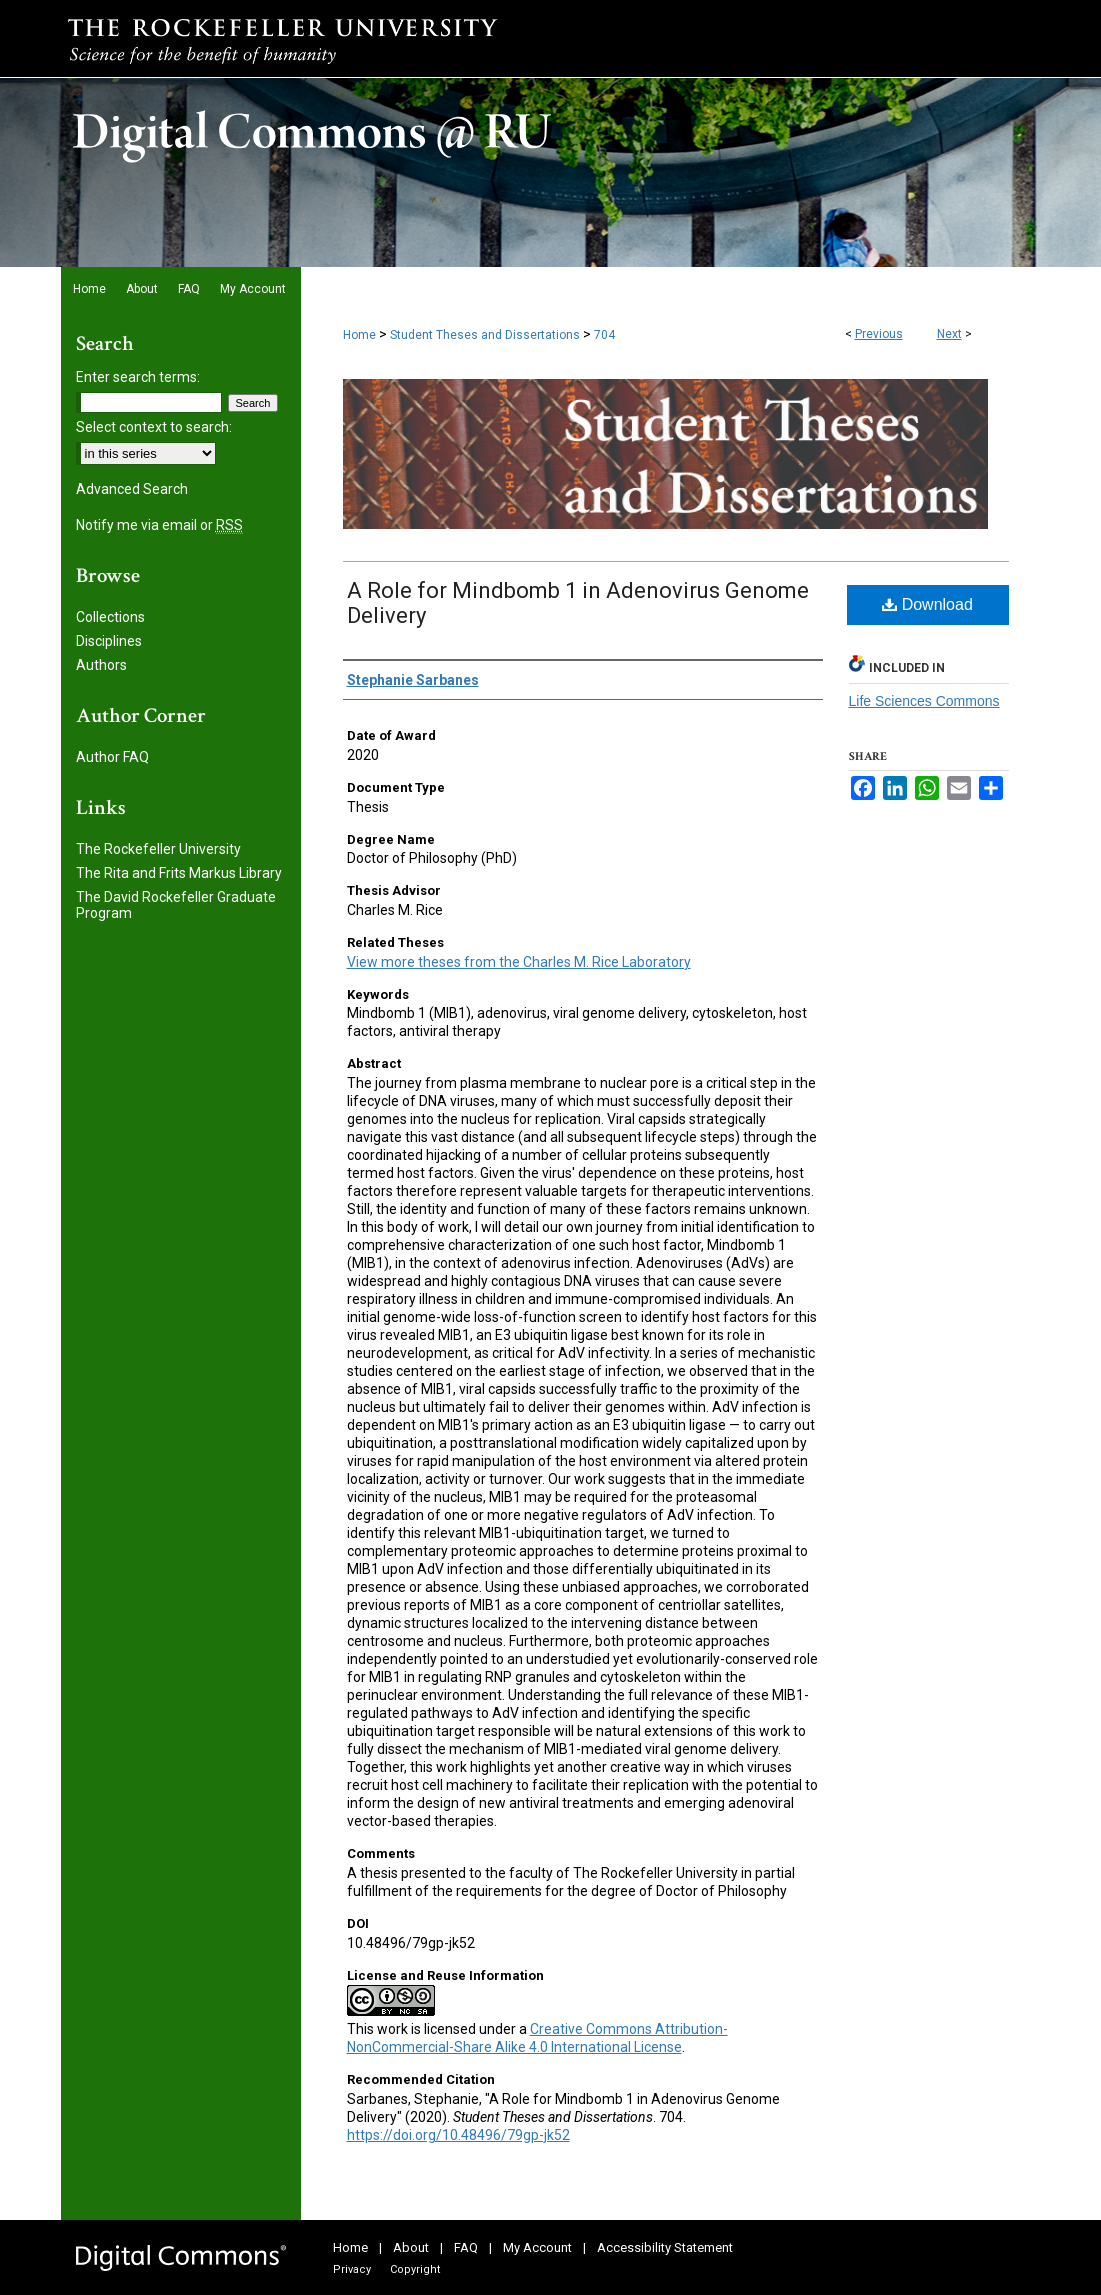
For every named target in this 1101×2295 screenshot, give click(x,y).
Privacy (352, 2269)
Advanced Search (132, 489)
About (411, 2247)
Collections (110, 617)
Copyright (415, 2269)
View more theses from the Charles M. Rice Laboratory (519, 962)
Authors (101, 665)
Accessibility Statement (665, 2247)
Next (949, 334)
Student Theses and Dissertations (485, 335)
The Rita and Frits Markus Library (179, 873)
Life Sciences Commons (924, 701)
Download (927, 604)
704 (604, 335)
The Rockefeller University (158, 849)
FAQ (466, 2247)
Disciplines (109, 641)
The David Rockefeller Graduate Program (176, 905)
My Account (537, 2247)
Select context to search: (154, 427)
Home (359, 335)
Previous (879, 334)
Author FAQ (112, 757)
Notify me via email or (159, 525)
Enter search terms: (138, 377)
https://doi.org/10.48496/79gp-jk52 (458, 2135)
